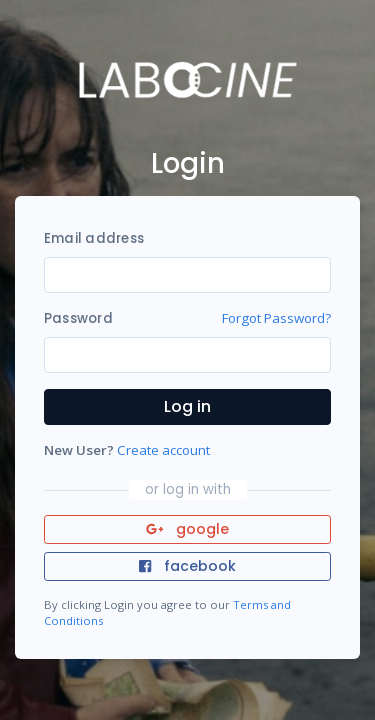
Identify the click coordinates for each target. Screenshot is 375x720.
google (187, 529)
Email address (94, 238)
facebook (187, 566)
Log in (187, 406)
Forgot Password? (276, 318)
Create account (163, 450)
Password (78, 318)
